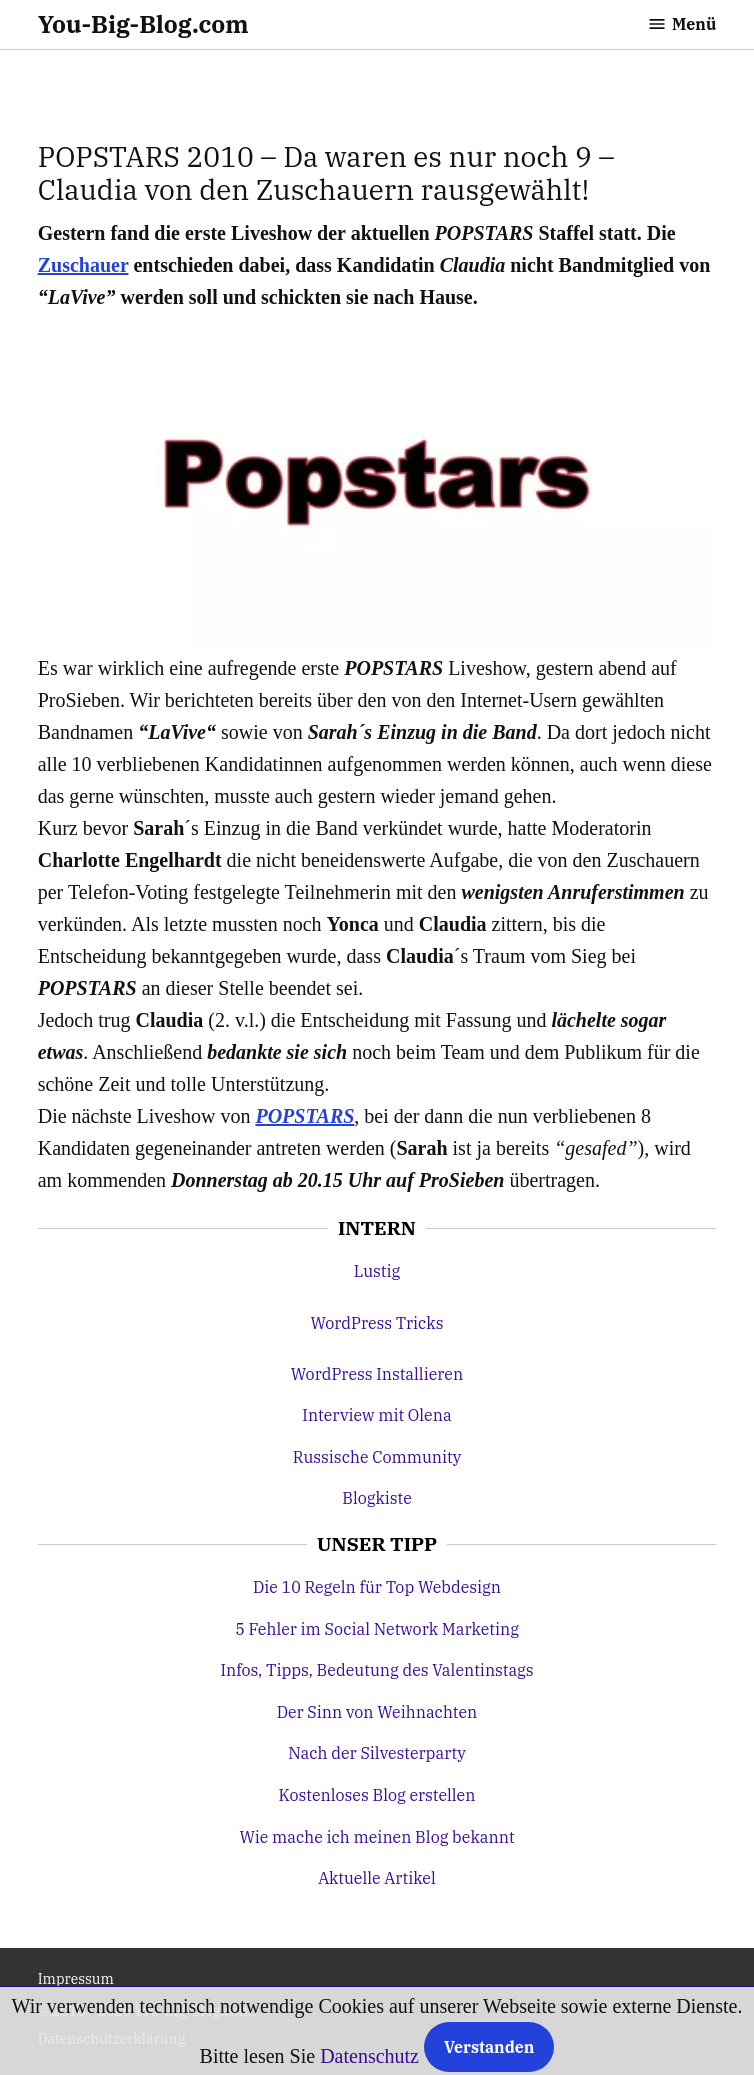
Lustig (377, 1271)
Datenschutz (369, 2056)
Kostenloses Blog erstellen (377, 1795)
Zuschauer (83, 265)
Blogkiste (377, 1498)
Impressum (76, 1979)
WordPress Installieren (377, 1374)
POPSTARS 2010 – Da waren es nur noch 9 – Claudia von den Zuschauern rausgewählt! (326, 173)
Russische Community (377, 1457)
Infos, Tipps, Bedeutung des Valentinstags (376, 1670)
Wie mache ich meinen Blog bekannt (376, 1837)
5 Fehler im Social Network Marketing (377, 1629)
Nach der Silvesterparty (377, 1753)
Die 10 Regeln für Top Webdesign (377, 1587)
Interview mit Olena (376, 1415)
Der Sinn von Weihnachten (377, 1712)
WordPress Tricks (376, 1323)
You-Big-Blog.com (143, 24)
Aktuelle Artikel (376, 1878)
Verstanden (489, 2047)
